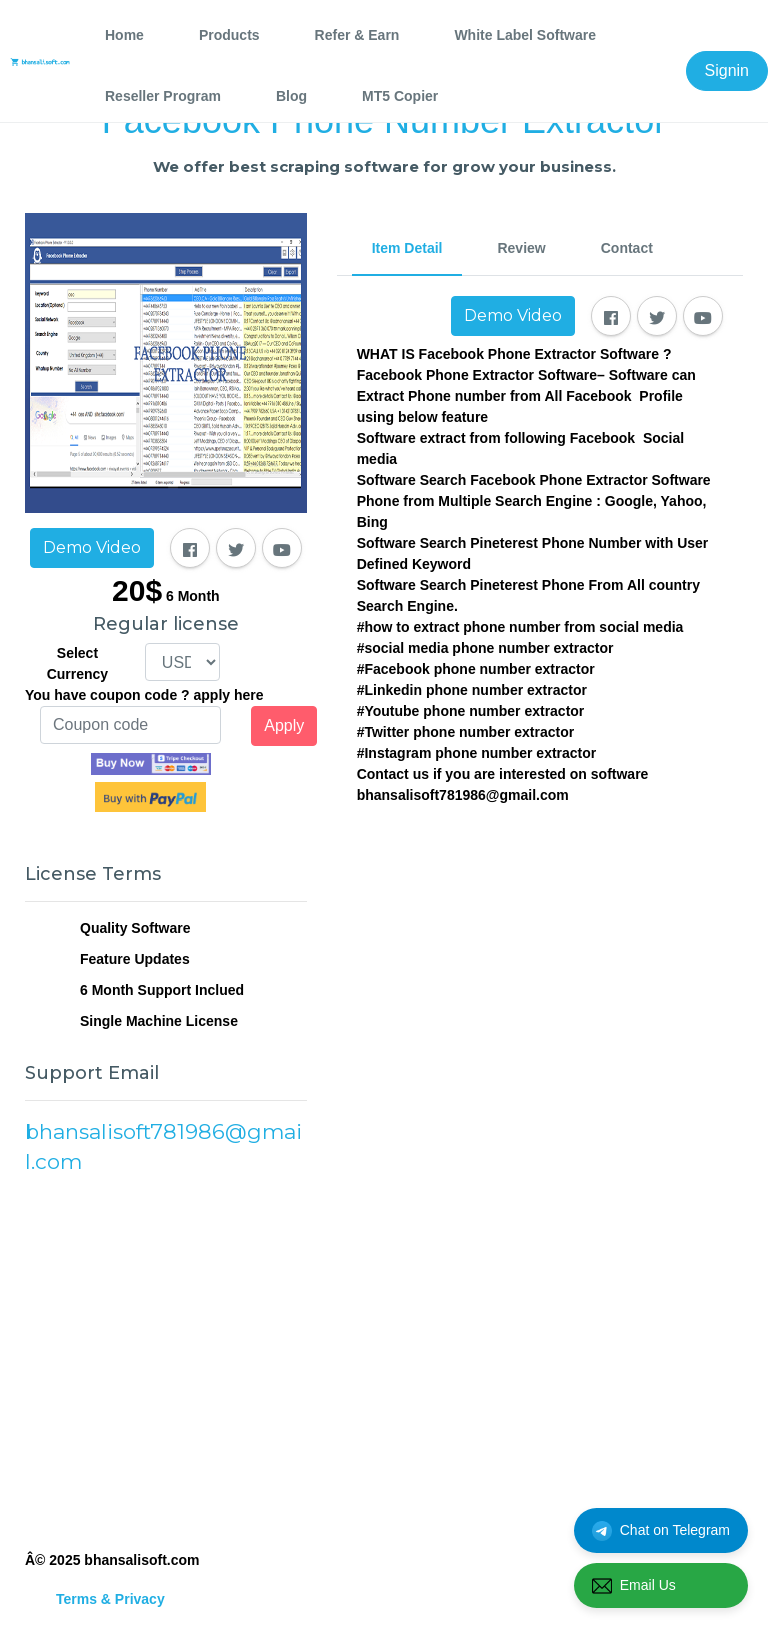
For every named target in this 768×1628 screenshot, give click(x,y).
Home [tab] (124, 35)
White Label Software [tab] (525, 35)
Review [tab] (521, 248)
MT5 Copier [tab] (400, 96)
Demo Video (92, 547)
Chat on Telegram (661, 1531)
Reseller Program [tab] (163, 96)
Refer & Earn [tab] (357, 35)
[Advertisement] (166, 1360)
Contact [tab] (627, 248)
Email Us (634, 1586)
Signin (727, 70)
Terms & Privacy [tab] (110, 1599)
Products (229, 35)
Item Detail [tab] (407, 248)
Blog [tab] (291, 96)
